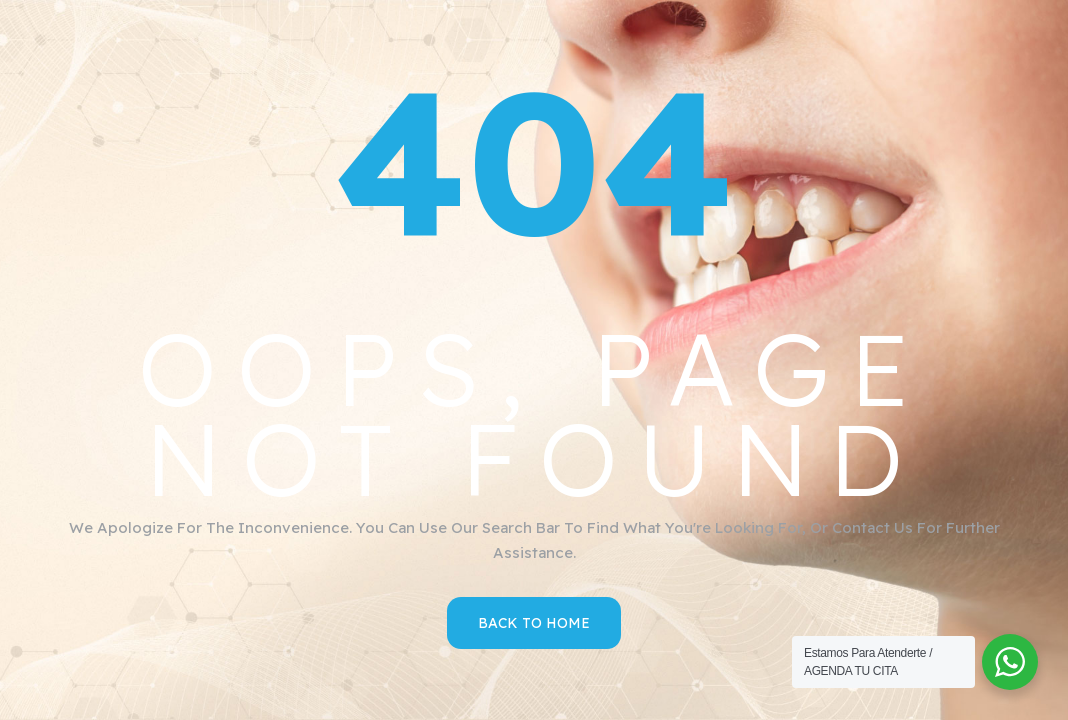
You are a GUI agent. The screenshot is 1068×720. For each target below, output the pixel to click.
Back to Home (534, 623)
